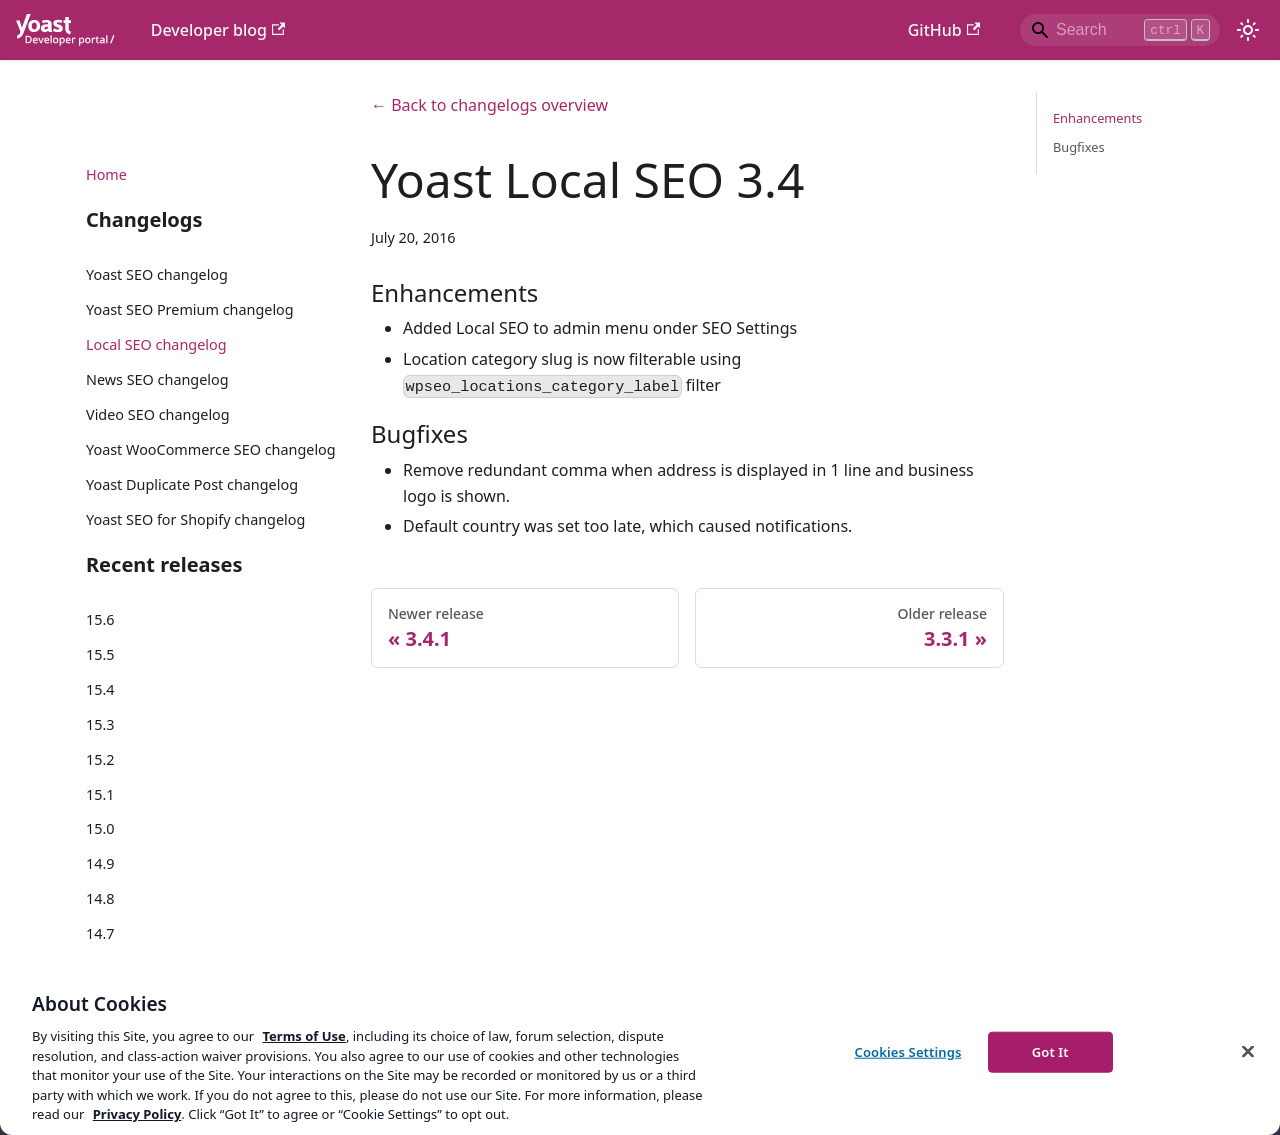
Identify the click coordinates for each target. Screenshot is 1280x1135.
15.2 (100, 759)
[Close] (1248, 1051)
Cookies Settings (908, 1051)
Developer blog (218, 30)
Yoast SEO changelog (157, 274)
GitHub (944, 30)
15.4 (100, 689)
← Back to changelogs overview (489, 105)
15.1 (100, 794)
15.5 (100, 654)
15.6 (100, 619)
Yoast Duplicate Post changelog (192, 484)
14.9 (100, 863)
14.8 (100, 898)
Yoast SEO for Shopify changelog (195, 519)
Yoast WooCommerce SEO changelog (211, 449)
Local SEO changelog (156, 344)
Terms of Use (303, 1036)
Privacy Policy (137, 1114)
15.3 (100, 724)
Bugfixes (1079, 147)
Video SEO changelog (158, 414)
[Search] (1120, 30)
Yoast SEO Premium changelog (190, 309)
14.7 (100, 933)
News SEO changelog (157, 379)
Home (106, 174)
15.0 (100, 828)
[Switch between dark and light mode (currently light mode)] (1248, 30)
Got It (1050, 1051)
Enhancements (1097, 118)
